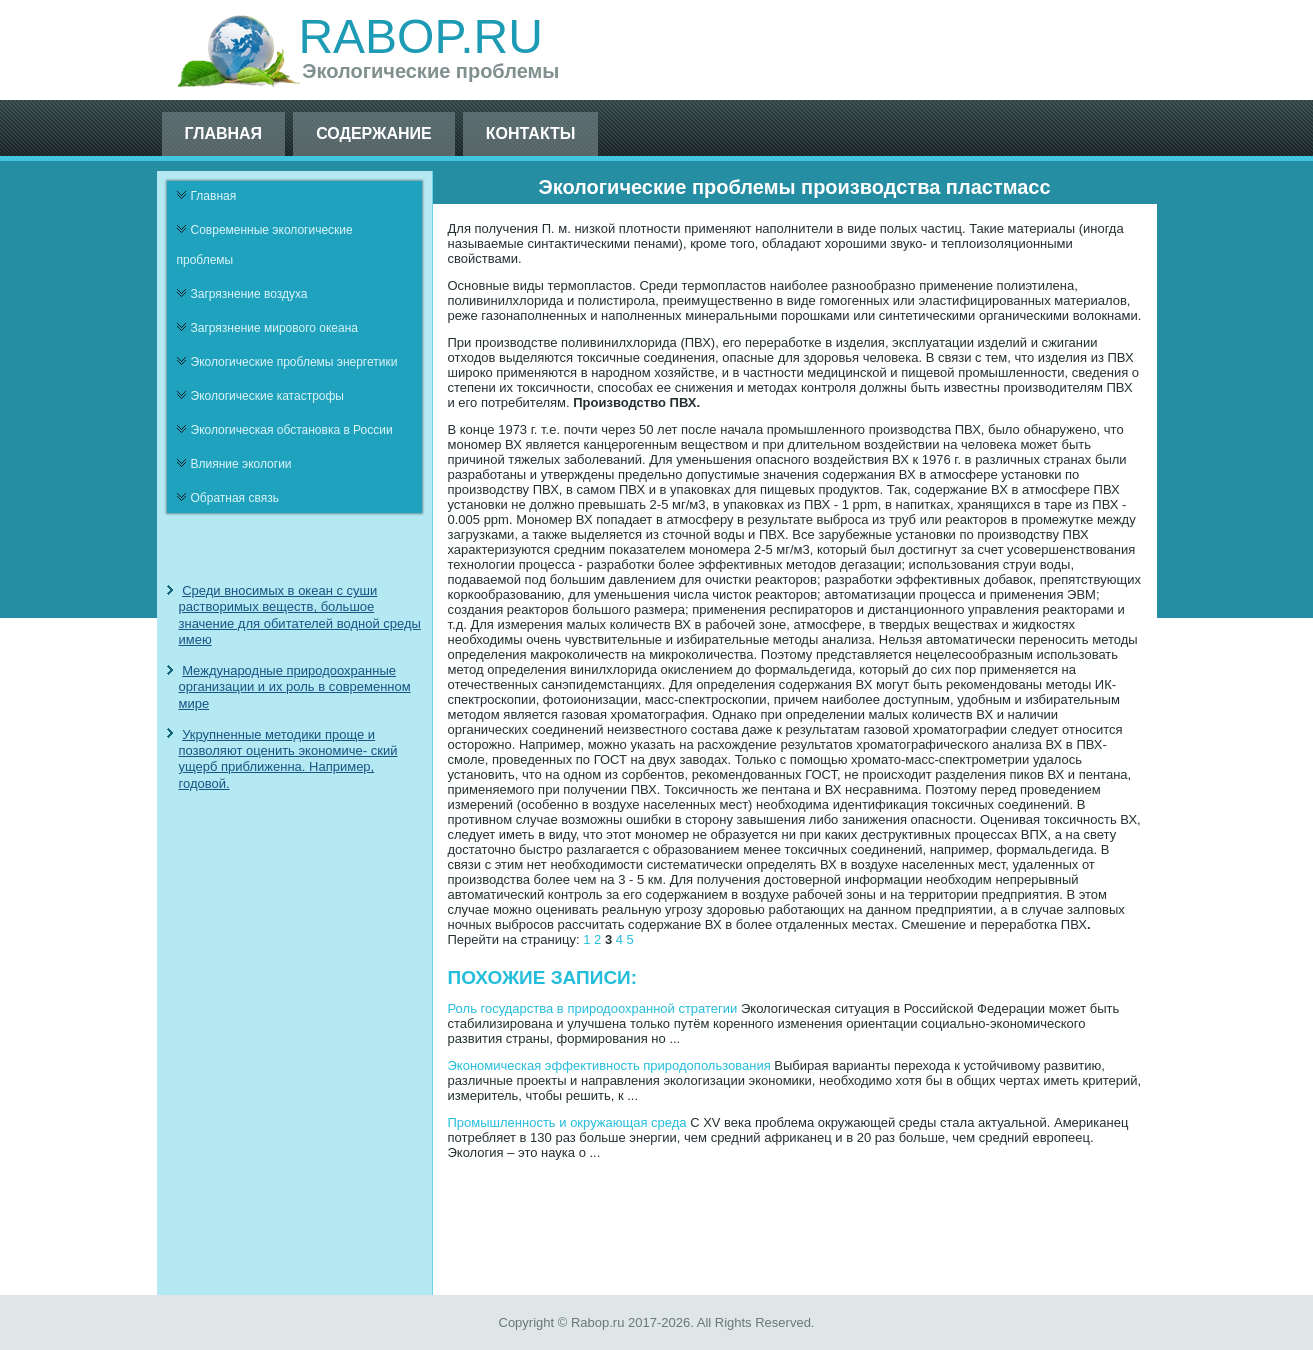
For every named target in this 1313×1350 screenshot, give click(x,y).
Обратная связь (235, 498)
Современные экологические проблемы (265, 245)
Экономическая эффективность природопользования (609, 1065)
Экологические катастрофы (268, 396)
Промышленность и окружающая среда (567, 1122)
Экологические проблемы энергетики (294, 362)
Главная (224, 133)
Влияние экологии (241, 464)
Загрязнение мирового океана (275, 328)
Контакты (531, 133)
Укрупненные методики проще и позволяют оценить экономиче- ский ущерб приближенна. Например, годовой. (288, 759)
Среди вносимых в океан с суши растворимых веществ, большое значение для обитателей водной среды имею (300, 615)
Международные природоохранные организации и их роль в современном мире (295, 687)
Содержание (374, 133)
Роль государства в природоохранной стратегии (593, 1008)
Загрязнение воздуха (249, 294)
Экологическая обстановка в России (292, 430)
